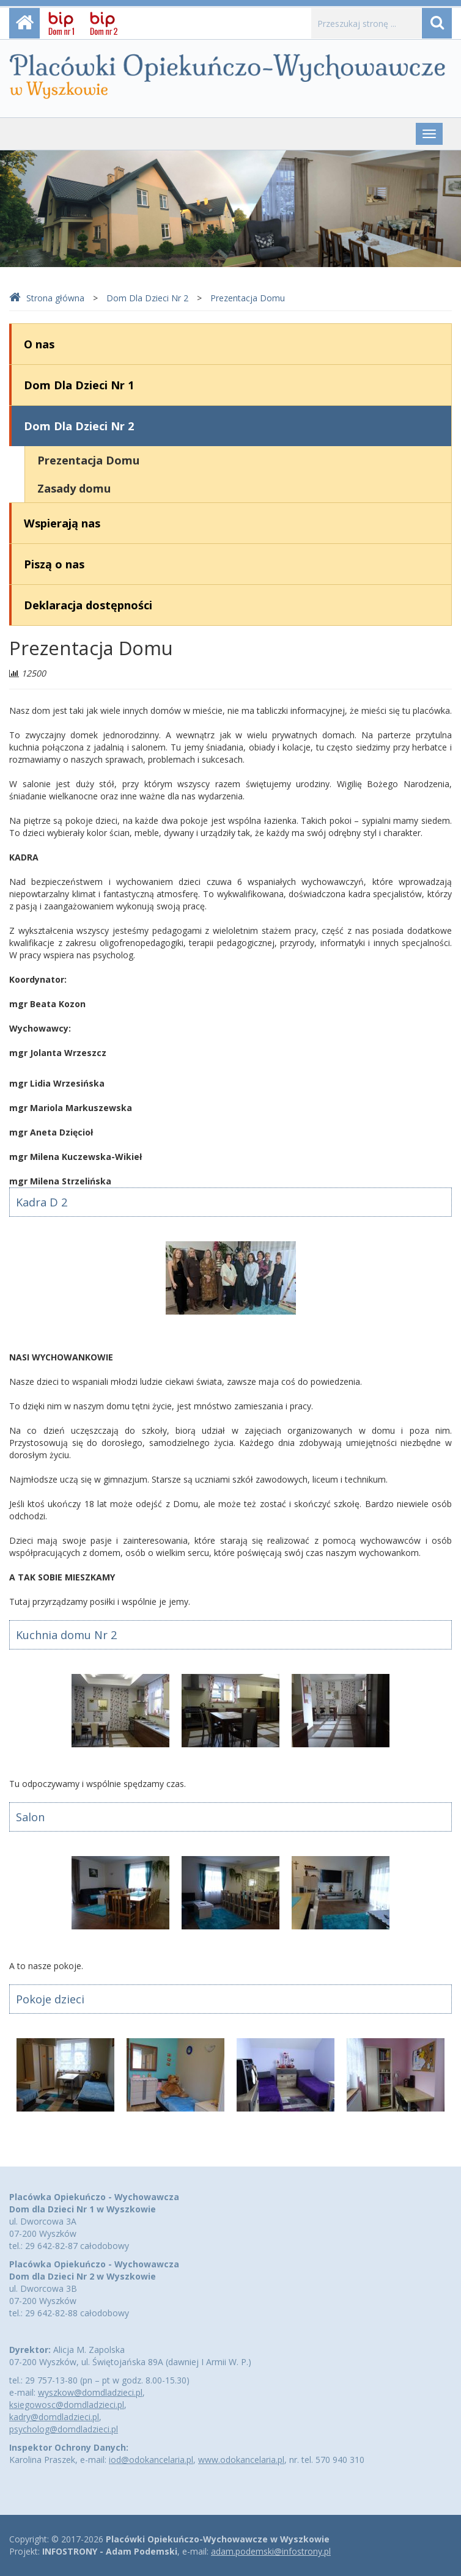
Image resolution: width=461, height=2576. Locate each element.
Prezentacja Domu (247, 298)
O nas (39, 344)
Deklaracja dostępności (88, 605)
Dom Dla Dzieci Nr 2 (147, 298)
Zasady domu (74, 488)
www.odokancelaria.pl (241, 2459)
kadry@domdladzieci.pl (54, 2417)
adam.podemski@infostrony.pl (271, 2551)
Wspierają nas (62, 523)
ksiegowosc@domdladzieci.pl (66, 2404)
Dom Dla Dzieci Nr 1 (79, 385)
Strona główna (46, 298)
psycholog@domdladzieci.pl (63, 2429)
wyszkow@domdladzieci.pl (90, 2392)
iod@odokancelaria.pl (151, 2459)
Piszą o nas (54, 564)
